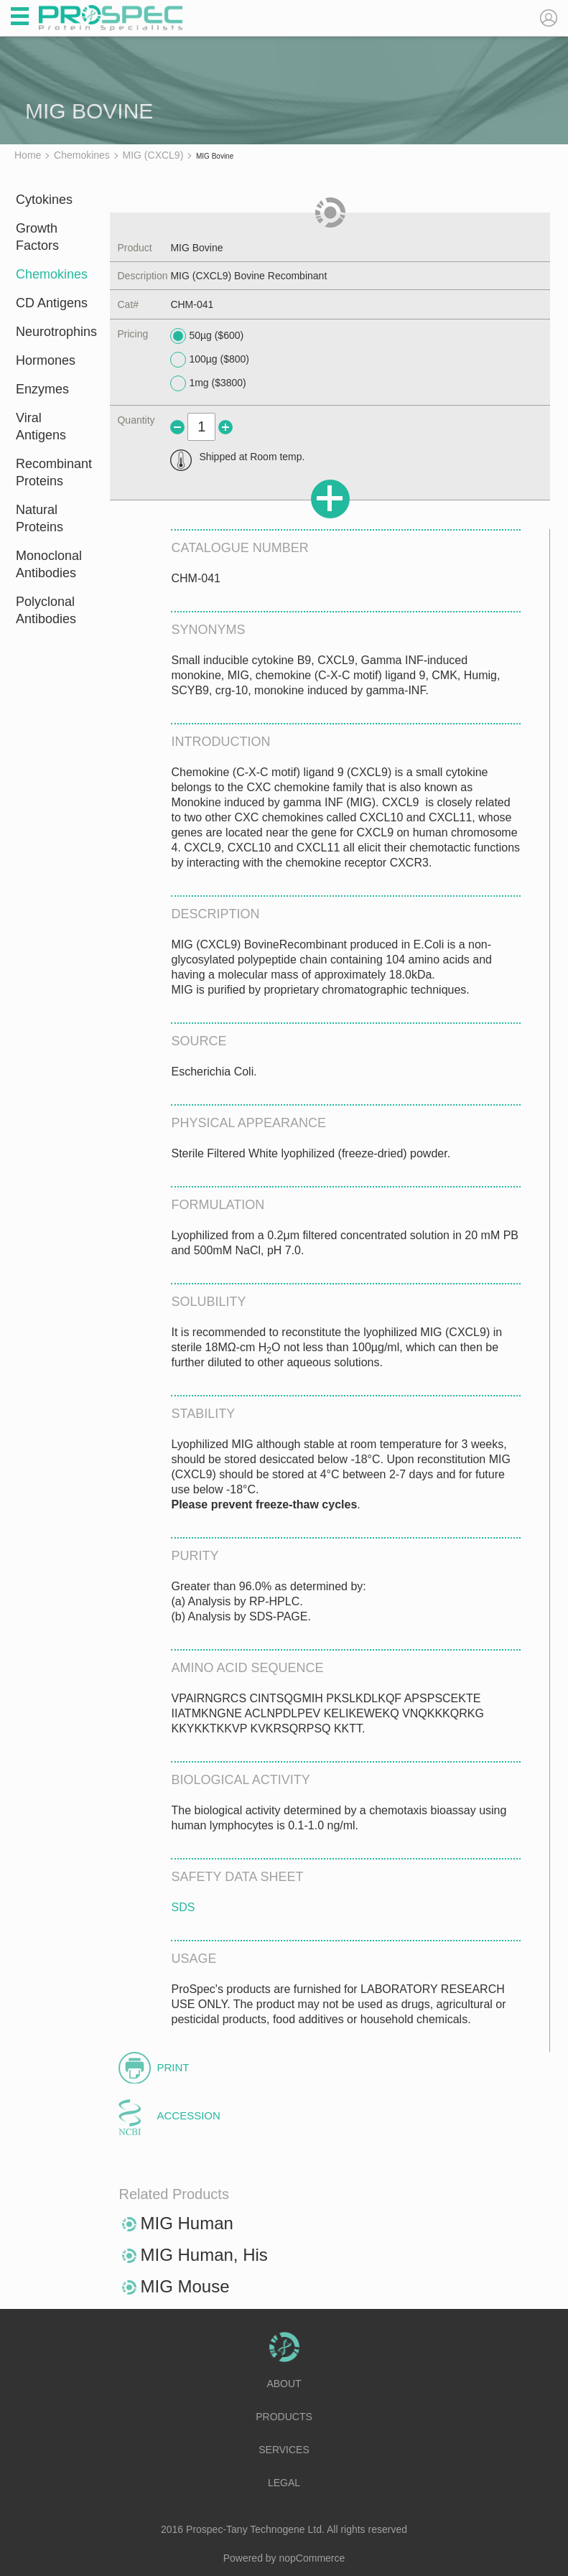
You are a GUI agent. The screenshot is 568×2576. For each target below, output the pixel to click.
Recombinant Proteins (53, 472)
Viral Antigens (41, 426)
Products (284, 2416)
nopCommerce (312, 2558)
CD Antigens (52, 303)
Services (284, 2449)
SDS (183, 1907)
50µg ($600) (206, 336)
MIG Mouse (184, 2286)
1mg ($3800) (208, 383)
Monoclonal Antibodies (49, 564)
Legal (284, 2482)
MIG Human (186, 2223)
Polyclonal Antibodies (46, 610)
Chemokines (52, 274)
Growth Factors (37, 237)
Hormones (45, 360)
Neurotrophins (53, 332)
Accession (188, 2115)
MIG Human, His (203, 2254)
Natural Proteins (39, 518)
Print (173, 2067)
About (283, 2383)
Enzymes (42, 389)
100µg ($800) (209, 360)
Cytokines (44, 199)
